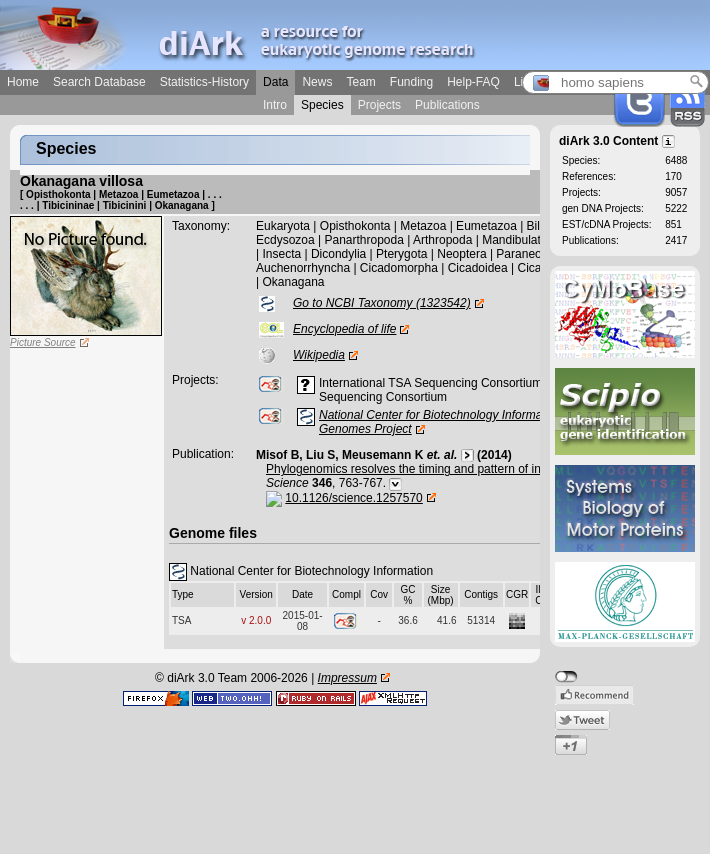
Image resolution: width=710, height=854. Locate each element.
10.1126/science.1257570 (353, 498)
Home (23, 82)
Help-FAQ (473, 82)
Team (360, 82)
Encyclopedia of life (344, 329)
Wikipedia (319, 355)
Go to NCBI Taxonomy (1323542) (382, 303)
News (317, 82)
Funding (411, 82)
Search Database (99, 82)
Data (275, 82)
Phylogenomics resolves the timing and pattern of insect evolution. (442, 469)
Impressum (347, 678)
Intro (275, 105)
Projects (379, 105)
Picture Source (43, 342)
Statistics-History (204, 82)
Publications (447, 105)
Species (322, 105)
